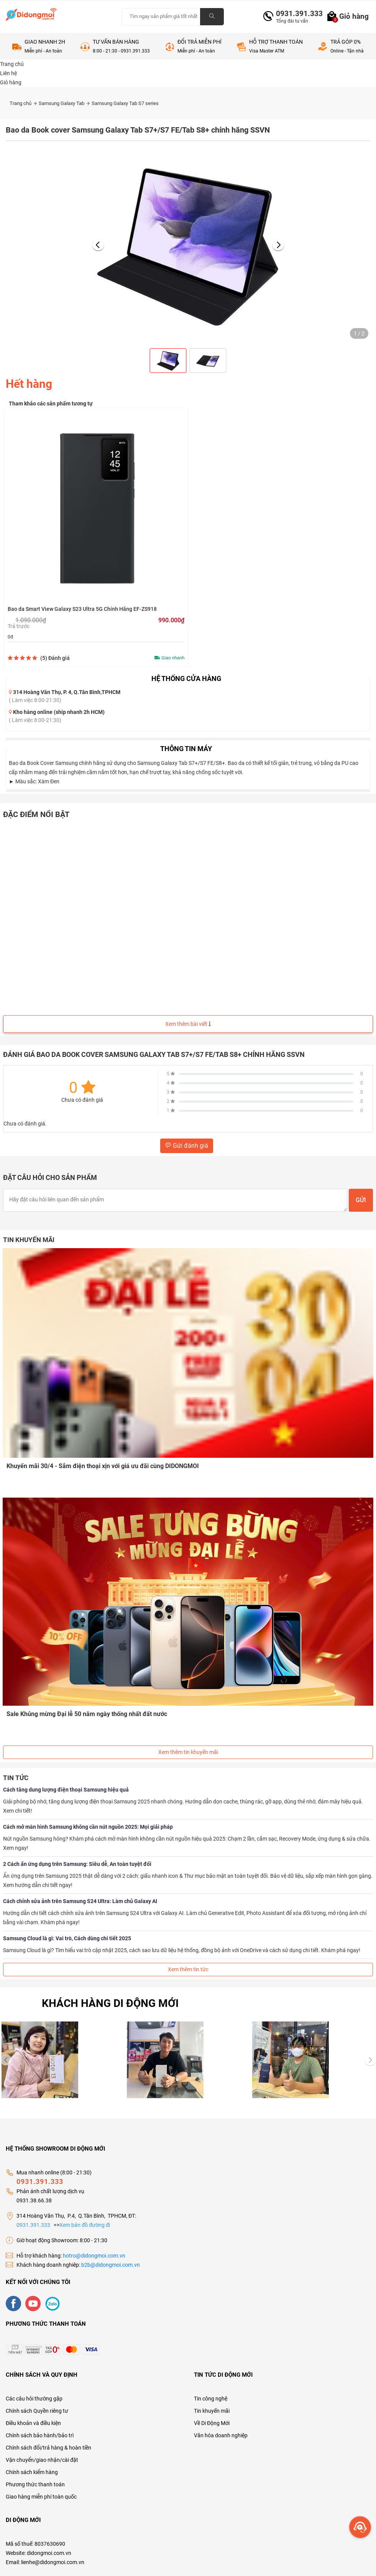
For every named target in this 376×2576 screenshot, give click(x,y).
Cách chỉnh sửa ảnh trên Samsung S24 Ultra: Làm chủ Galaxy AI (80, 1900)
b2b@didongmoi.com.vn (110, 2264)
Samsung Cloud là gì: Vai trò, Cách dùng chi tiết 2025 (67, 1937)
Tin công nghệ (210, 2398)
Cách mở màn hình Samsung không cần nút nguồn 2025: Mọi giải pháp (88, 1826)
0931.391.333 (296, 13)
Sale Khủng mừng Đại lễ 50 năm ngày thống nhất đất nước (87, 1713)
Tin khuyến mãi (212, 2410)
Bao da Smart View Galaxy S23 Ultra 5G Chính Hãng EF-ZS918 (82, 609)
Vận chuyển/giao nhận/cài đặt (42, 2459)
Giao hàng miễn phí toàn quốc (41, 2496)
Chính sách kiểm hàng (32, 2471)
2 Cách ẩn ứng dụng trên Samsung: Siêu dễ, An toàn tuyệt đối (77, 1863)
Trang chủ (23, 103)
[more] (360, 2527)
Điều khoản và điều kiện (33, 2422)
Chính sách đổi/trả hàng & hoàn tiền (48, 2447)
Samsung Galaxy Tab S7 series (125, 103)
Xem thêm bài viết (188, 1024)
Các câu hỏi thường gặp (34, 2398)
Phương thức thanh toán (35, 2484)
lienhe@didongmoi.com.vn (52, 2561)
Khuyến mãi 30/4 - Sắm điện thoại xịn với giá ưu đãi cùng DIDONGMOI (103, 1465)
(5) (55, 658)
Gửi (361, 1200)
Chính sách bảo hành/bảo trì (40, 2435)
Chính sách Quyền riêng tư (37, 2410)
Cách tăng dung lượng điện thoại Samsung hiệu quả (66, 1789)
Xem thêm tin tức (188, 1969)
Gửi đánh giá (186, 1145)
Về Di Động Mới (212, 2422)
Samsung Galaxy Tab (64, 103)
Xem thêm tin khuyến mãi (188, 1751)
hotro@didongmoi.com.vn (94, 2255)
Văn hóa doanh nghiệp (221, 2435)
